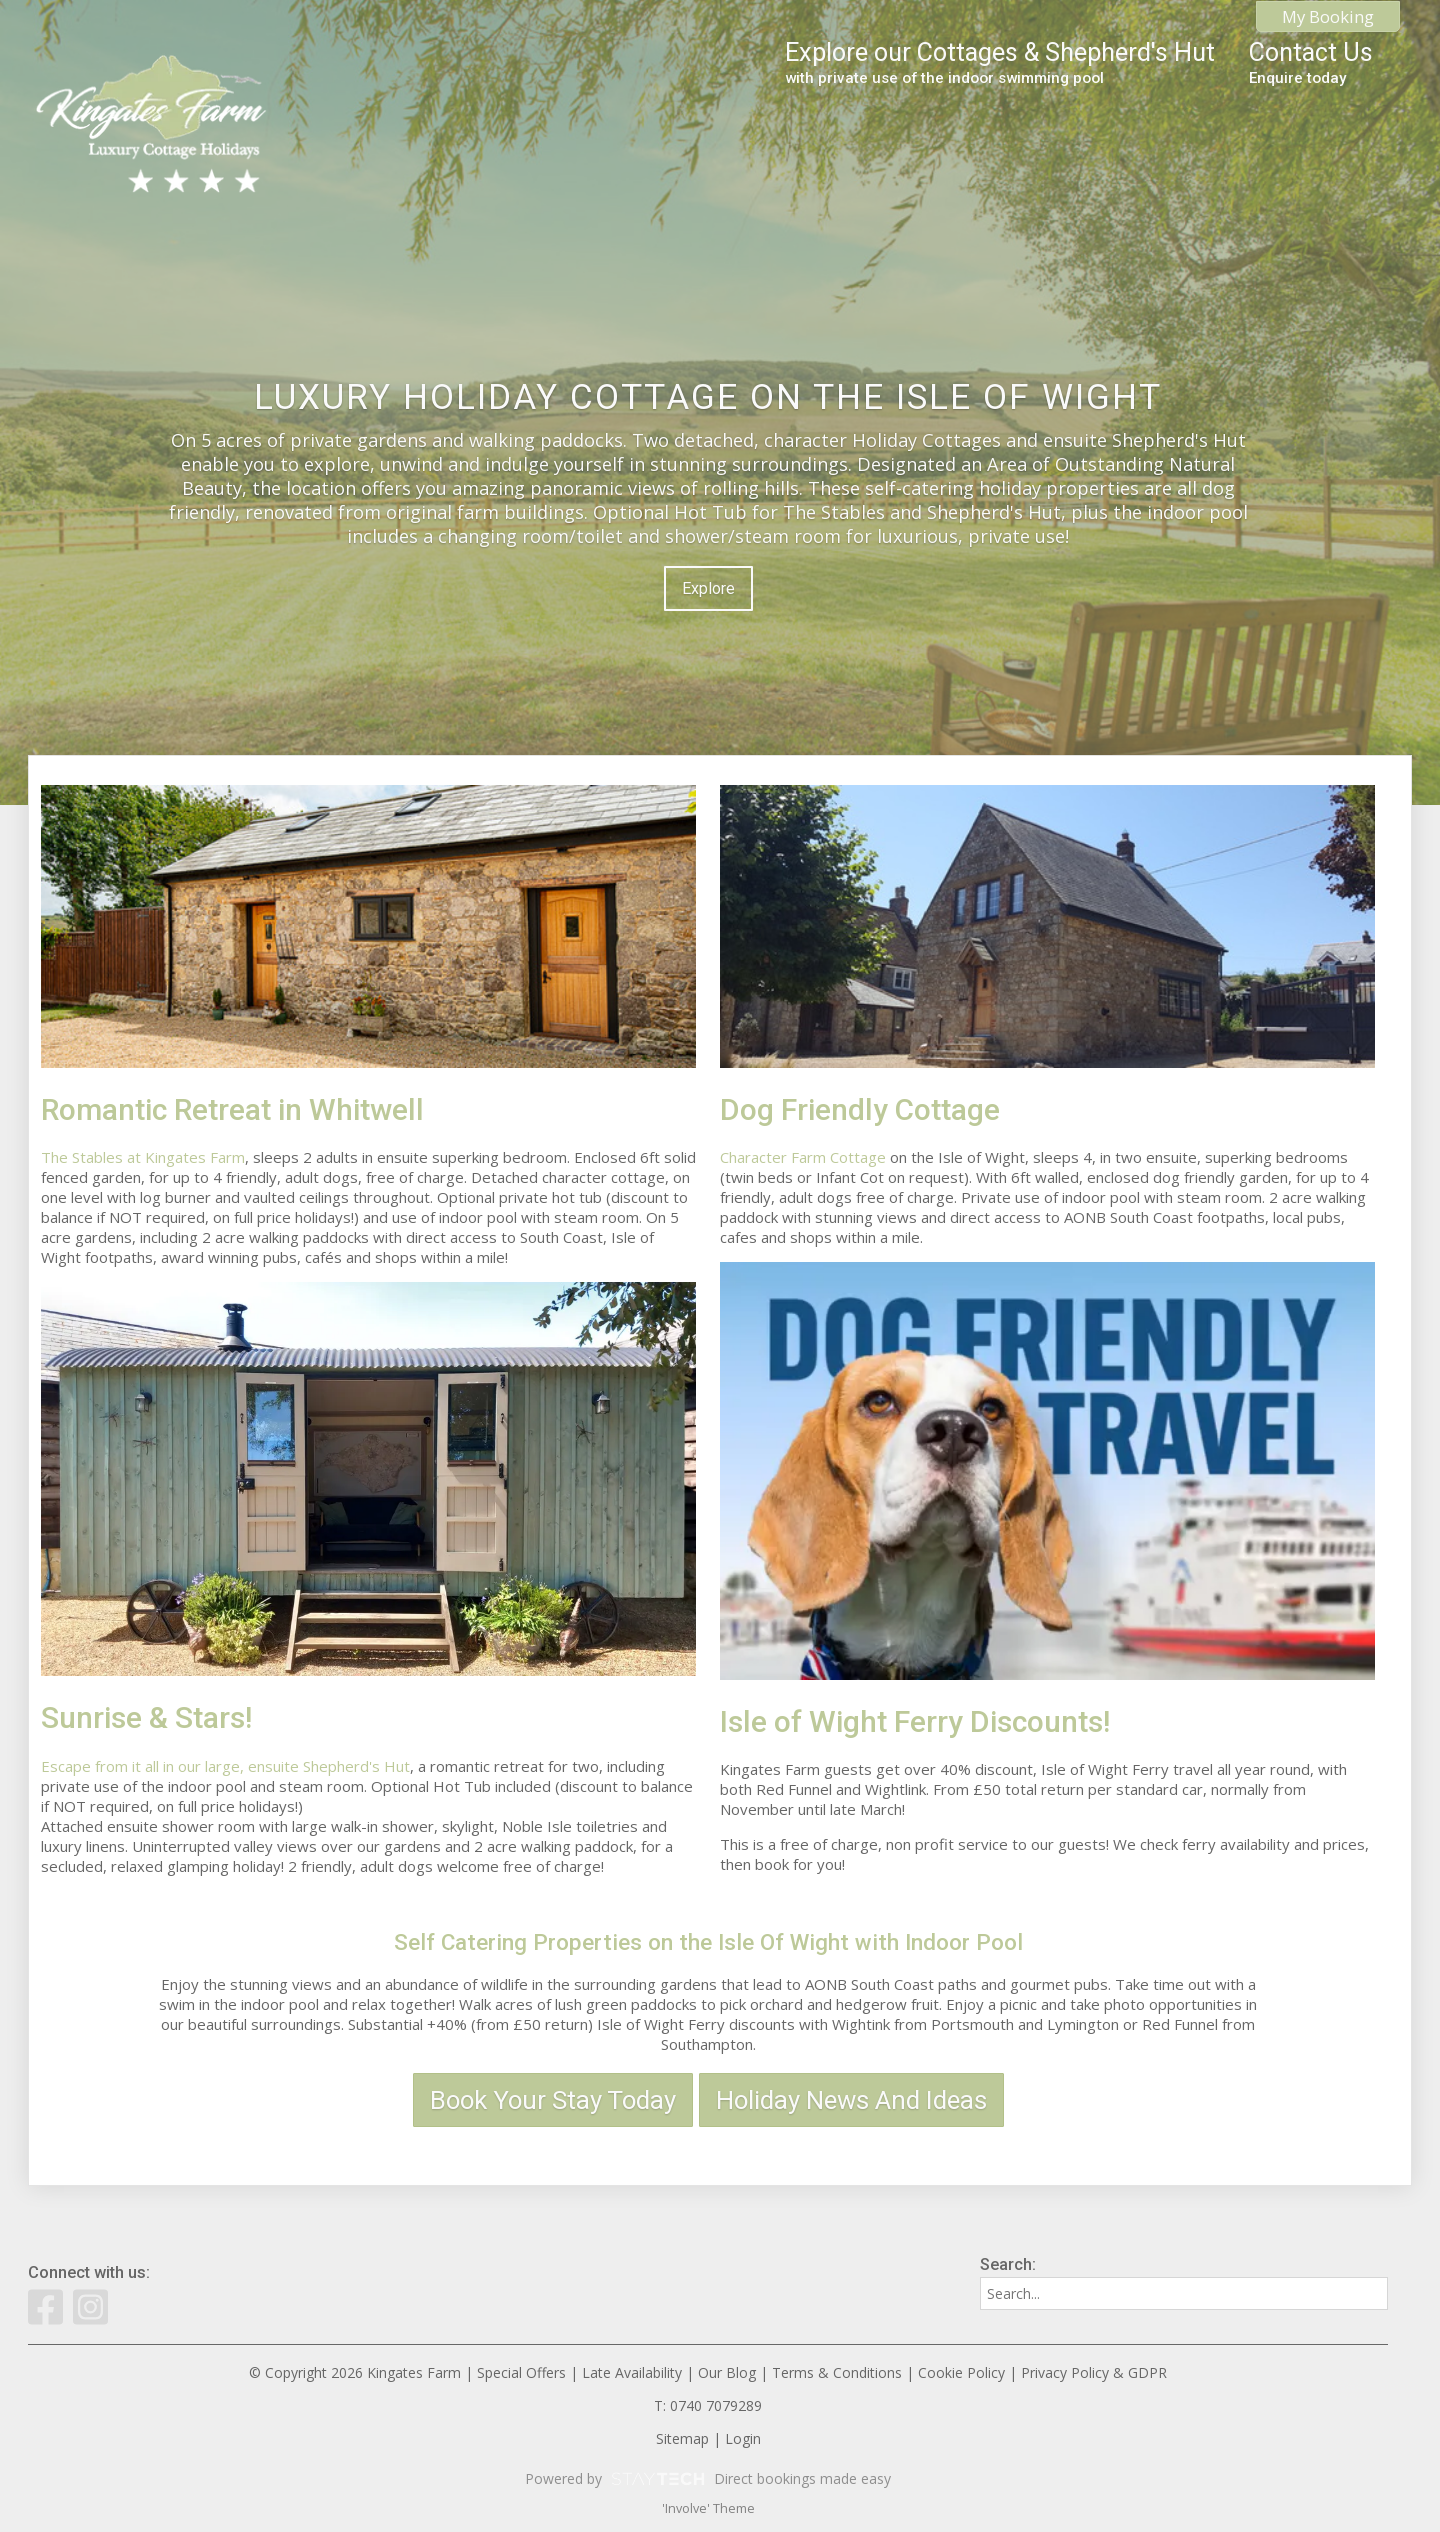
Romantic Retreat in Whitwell (232, 1109)
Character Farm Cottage (803, 1157)
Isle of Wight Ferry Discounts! (915, 1721)
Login (743, 2438)
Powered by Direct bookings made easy (708, 2479)
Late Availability (632, 2372)
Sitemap (682, 2438)
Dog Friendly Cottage (860, 1109)
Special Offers (521, 2372)
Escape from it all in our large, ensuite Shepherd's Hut (225, 1766)
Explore (708, 588)
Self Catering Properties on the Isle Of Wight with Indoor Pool (708, 1942)
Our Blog (727, 2372)
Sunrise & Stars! (146, 1717)
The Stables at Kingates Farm (143, 1157)
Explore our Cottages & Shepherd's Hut (1000, 62)
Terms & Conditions (837, 2372)
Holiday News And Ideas (851, 2100)
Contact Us (1311, 62)
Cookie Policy (961, 2372)
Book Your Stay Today (553, 2100)
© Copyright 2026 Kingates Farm (355, 2372)
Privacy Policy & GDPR (1094, 2372)
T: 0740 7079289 (708, 2405)
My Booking (1328, 16)
